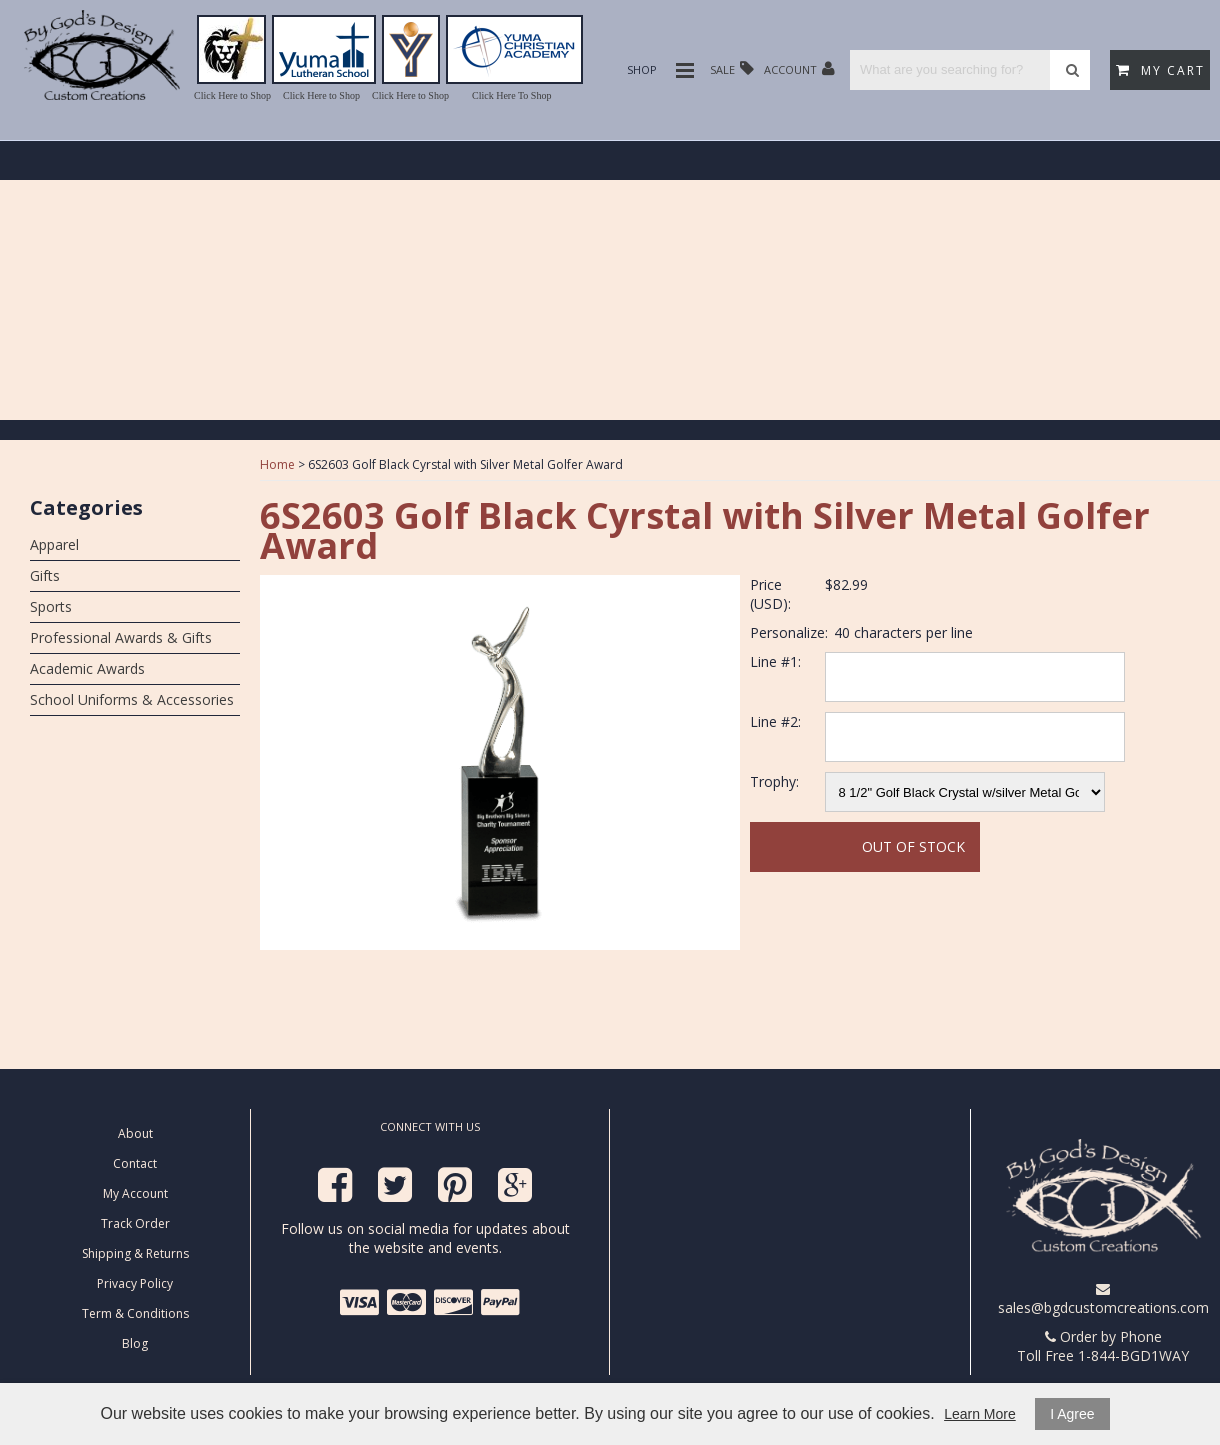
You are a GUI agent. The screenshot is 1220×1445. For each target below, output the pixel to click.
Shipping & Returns (135, 1253)
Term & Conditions (135, 1313)
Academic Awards (87, 668)
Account (799, 68)
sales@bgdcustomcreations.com (1103, 1299)
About (135, 1133)
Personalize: (789, 632)
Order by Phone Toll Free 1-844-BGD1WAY (1103, 1346)
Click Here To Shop (511, 95)
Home (277, 464)
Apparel (54, 544)
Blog (135, 1343)
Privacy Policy (135, 1283)
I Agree (1072, 1414)
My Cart (1160, 70)
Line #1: (775, 661)
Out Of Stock (913, 846)
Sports (51, 606)
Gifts (45, 575)
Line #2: (775, 721)
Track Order (135, 1223)
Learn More (980, 1414)
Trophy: (774, 781)
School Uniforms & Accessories (132, 699)
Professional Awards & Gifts (121, 637)
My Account (135, 1193)
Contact (135, 1163)
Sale (732, 68)
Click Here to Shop (232, 95)
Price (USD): (770, 594)
